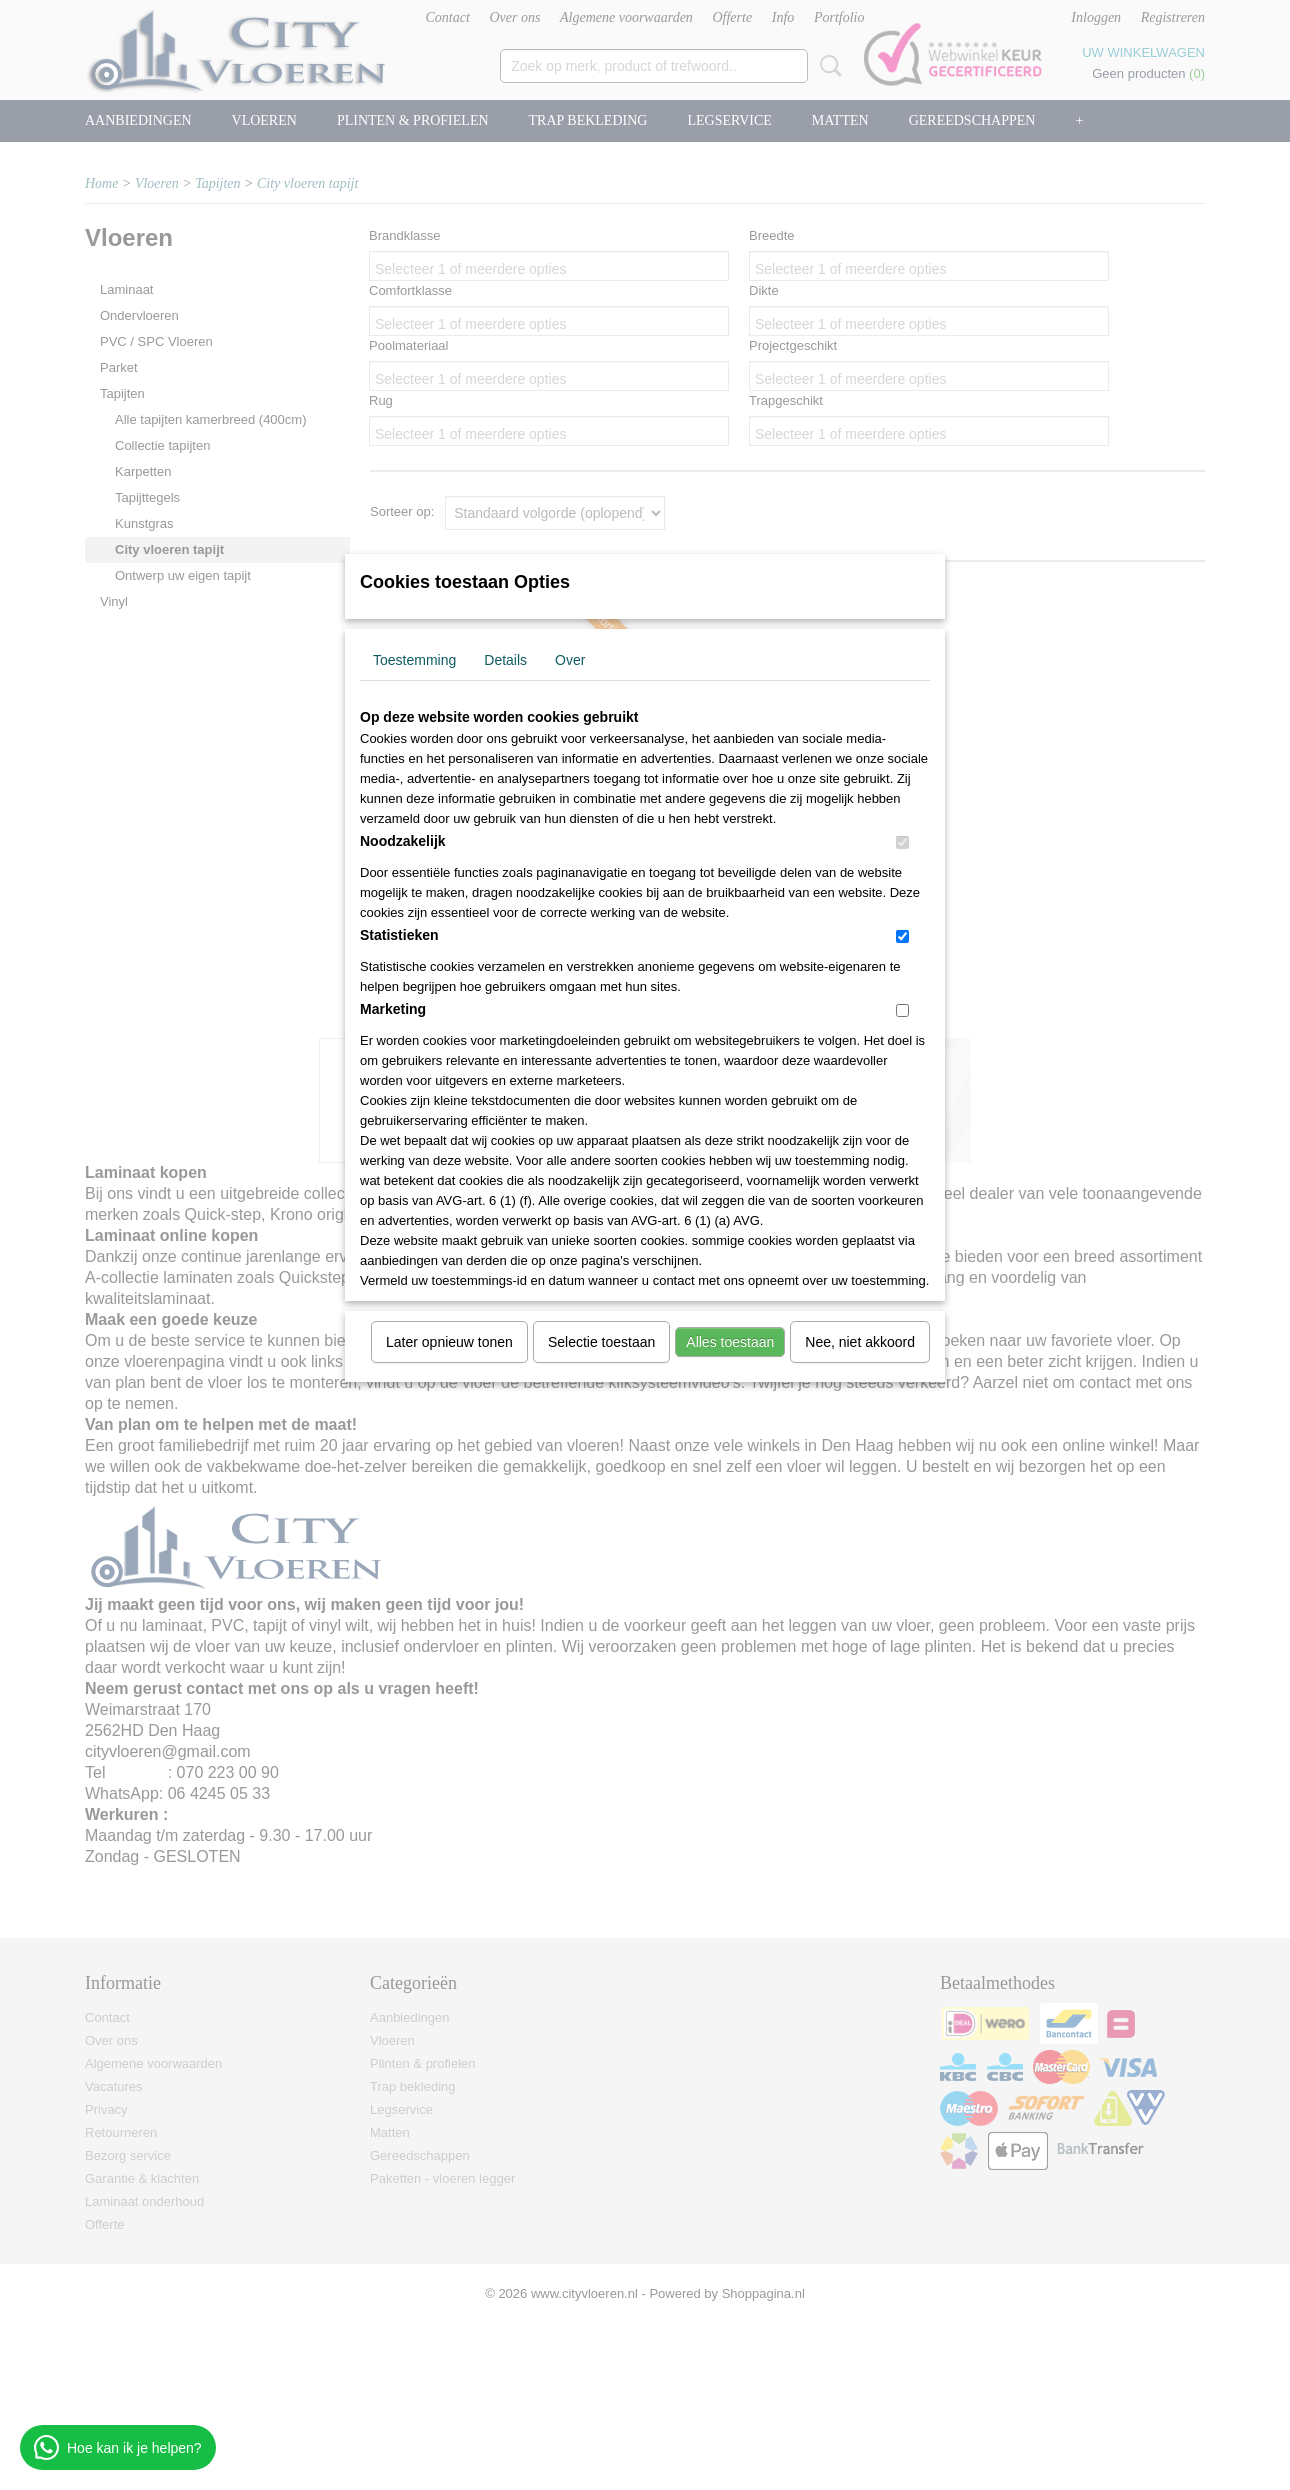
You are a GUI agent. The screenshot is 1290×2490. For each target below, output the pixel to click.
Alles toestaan (730, 1342)
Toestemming (414, 660)
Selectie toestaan (601, 1342)
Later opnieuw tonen (449, 1342)
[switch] (902, 842)
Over (570, 660)
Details (505, 660)
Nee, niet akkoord (860, 1342)
